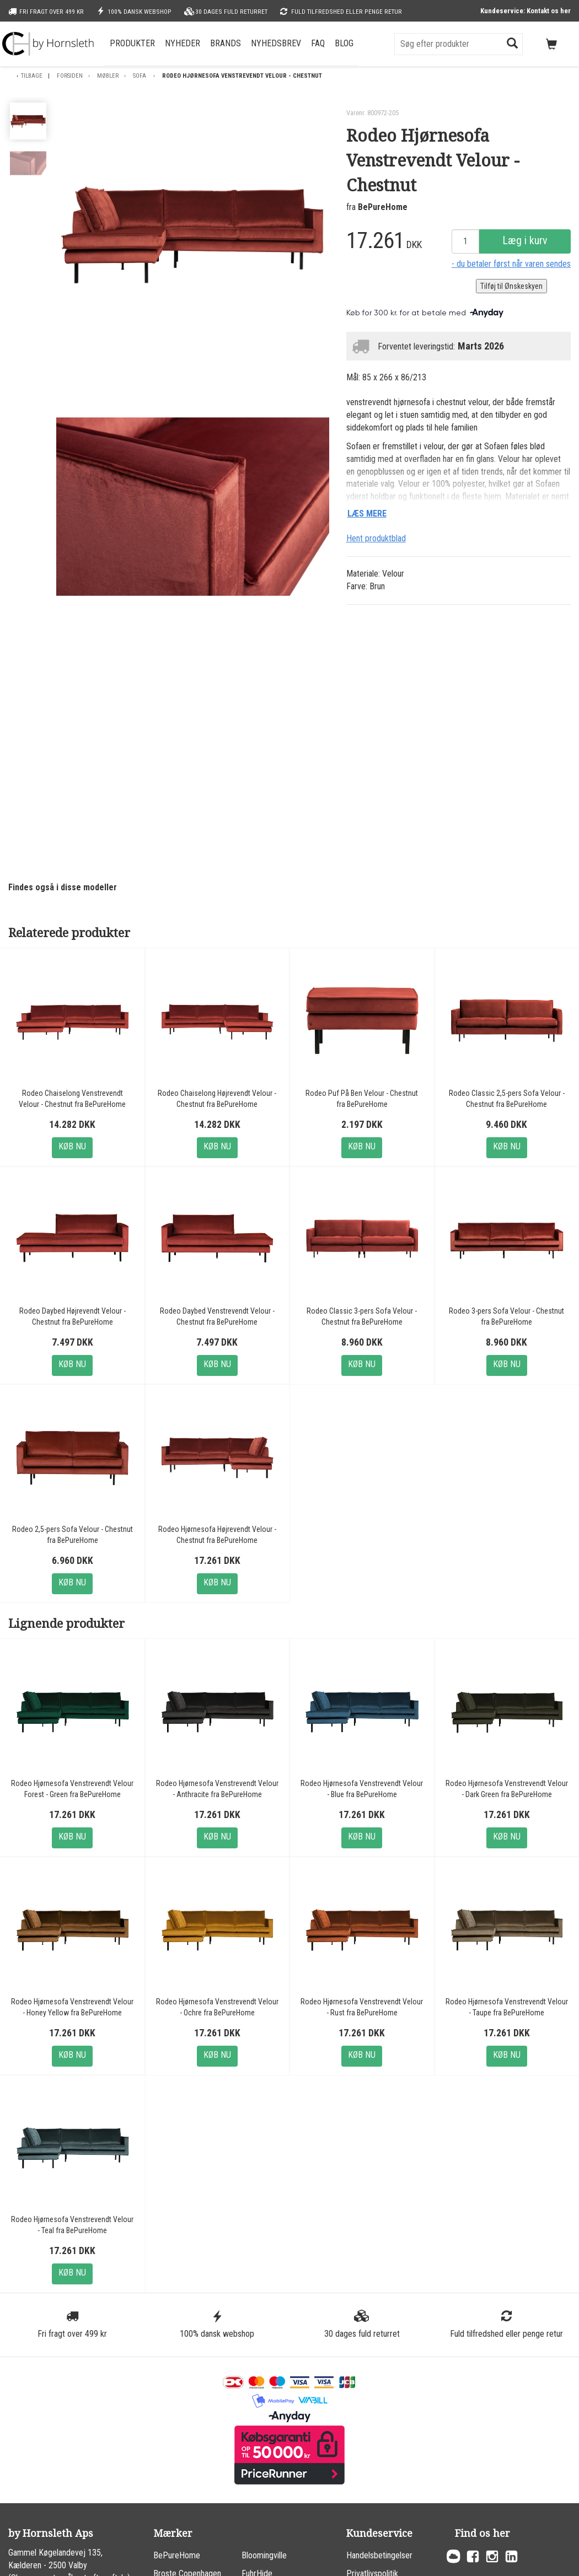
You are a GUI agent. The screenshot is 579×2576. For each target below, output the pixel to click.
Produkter (132, 43)
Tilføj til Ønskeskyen (511, 286)
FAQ (318, 43)
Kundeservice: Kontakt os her (525, 11)
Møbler (108, 75)
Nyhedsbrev (276, 43)
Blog (344, 43)
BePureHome (383, 207)
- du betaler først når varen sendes (511, 264)
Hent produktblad (376, 538)
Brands (225, 43)
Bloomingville (264, 2555)
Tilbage (31, 75)
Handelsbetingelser (379, 2555)
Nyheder (182, 43)
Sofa (140, 75)
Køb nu (72, 1146)
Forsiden (70, 75)
